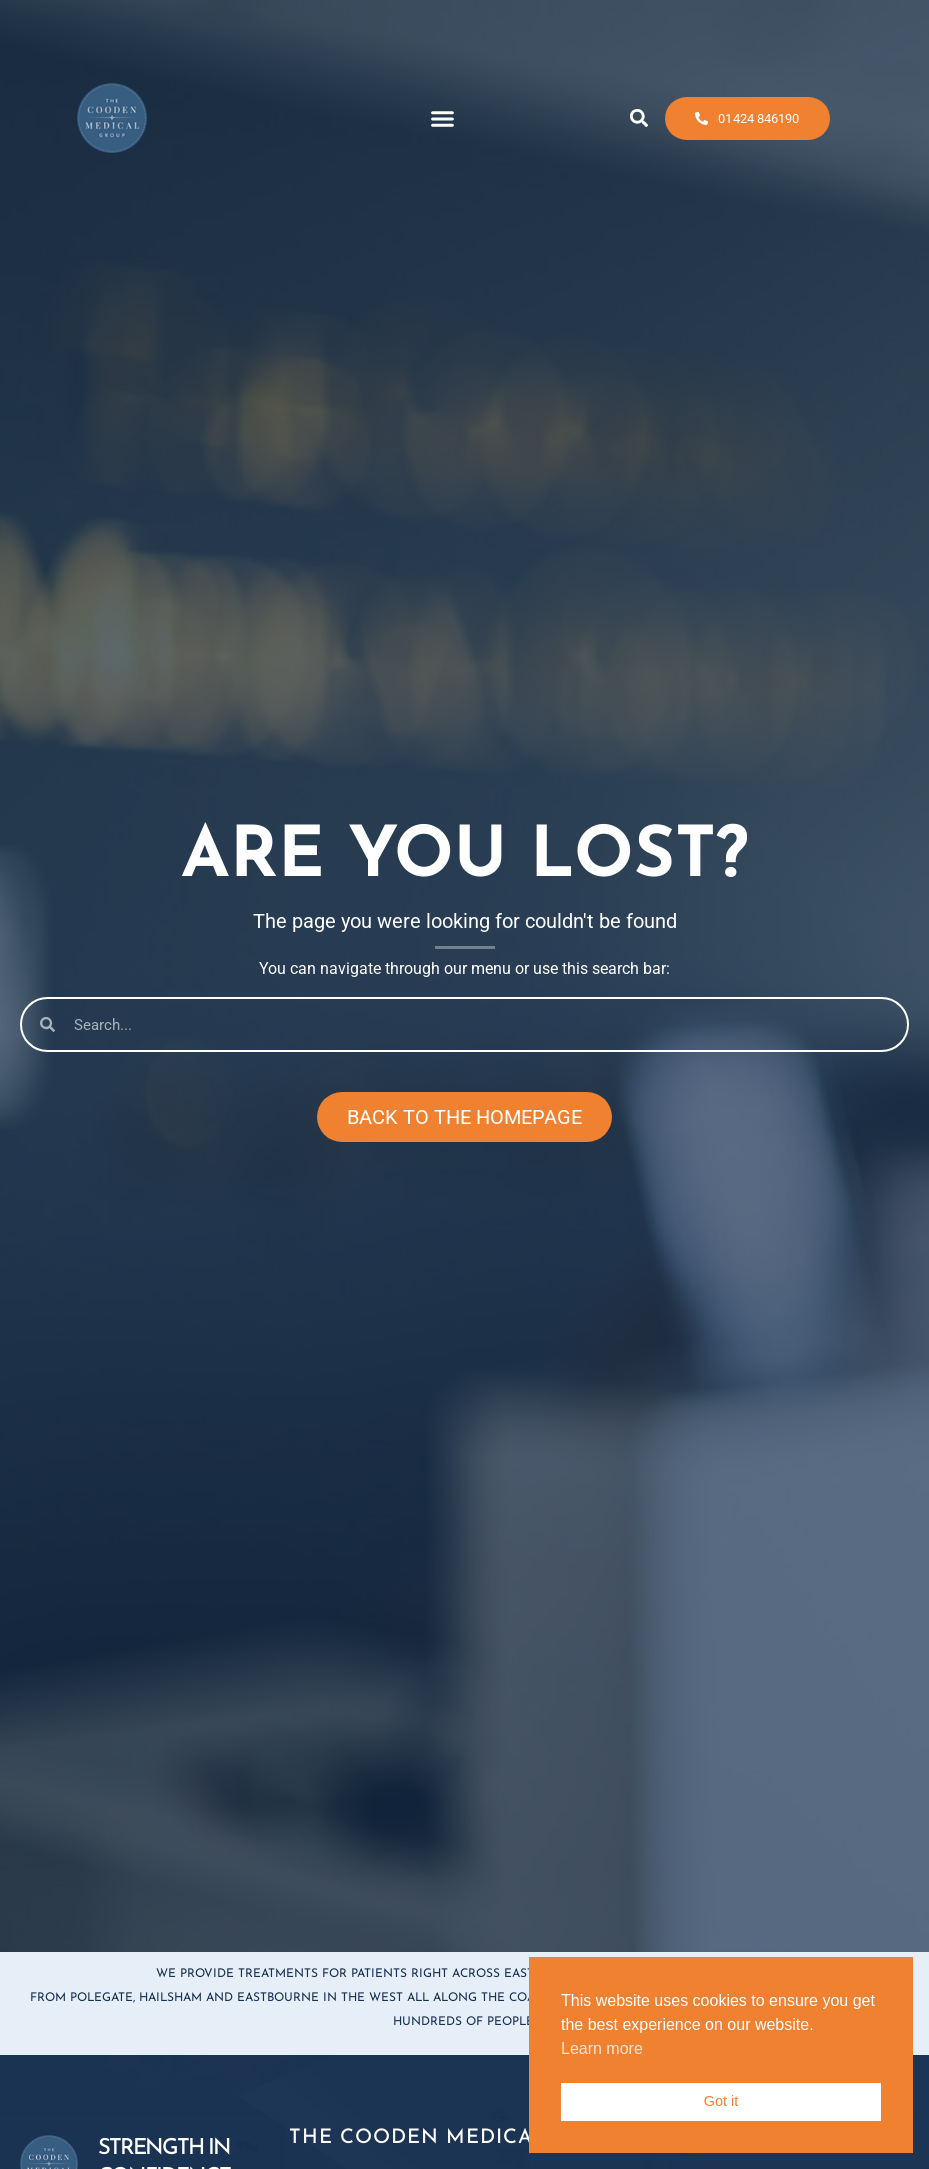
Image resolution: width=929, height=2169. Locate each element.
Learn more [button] (602, 2048)
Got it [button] (721, 2101)
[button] (443, 109)
